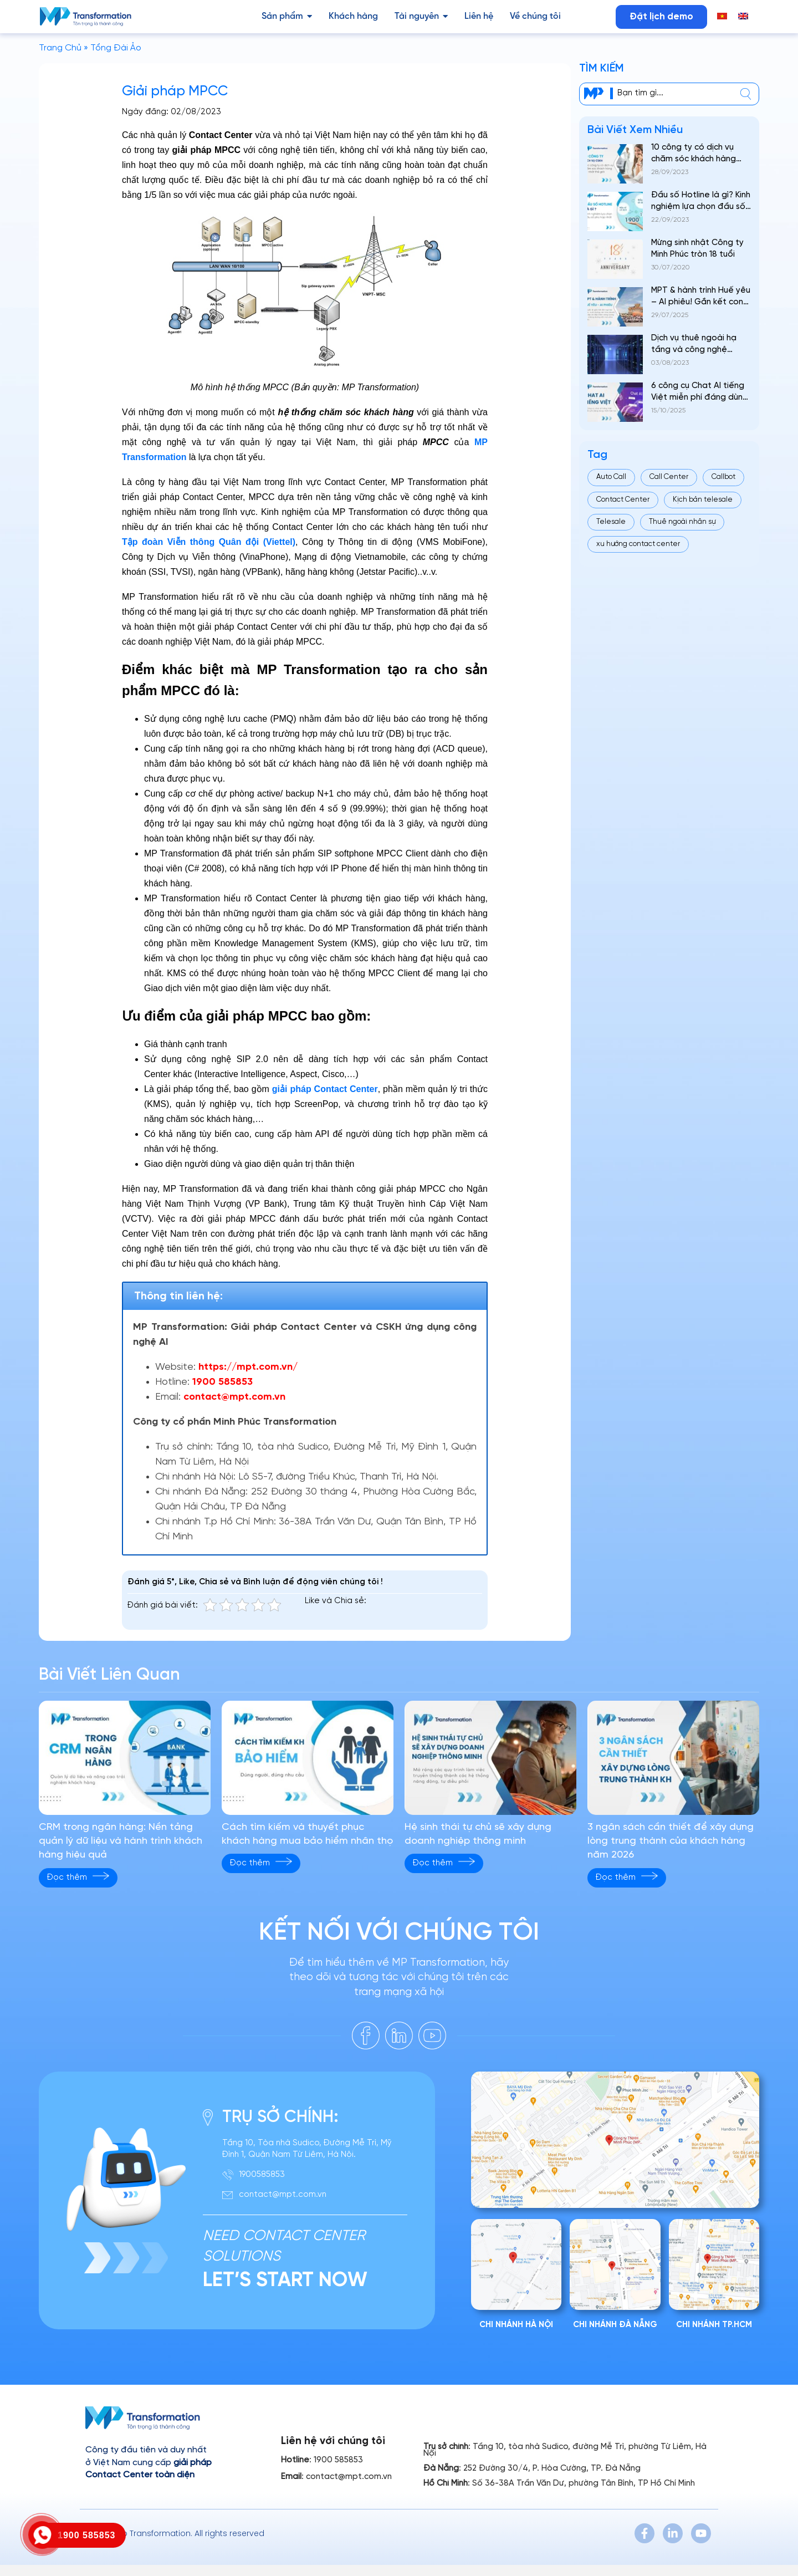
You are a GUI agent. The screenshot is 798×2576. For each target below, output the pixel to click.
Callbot (723, 477)
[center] (745, 94)
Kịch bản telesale (703, 499)
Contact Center (622, 499)
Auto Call (611, 477)
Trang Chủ (60, 48)
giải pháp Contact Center (325, 1089)
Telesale (611, 522)
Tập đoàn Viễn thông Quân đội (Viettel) (208, 542)
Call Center (668, 477)
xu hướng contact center (638, 544)
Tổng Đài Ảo (115, 48)
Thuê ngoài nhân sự (682, 522)
